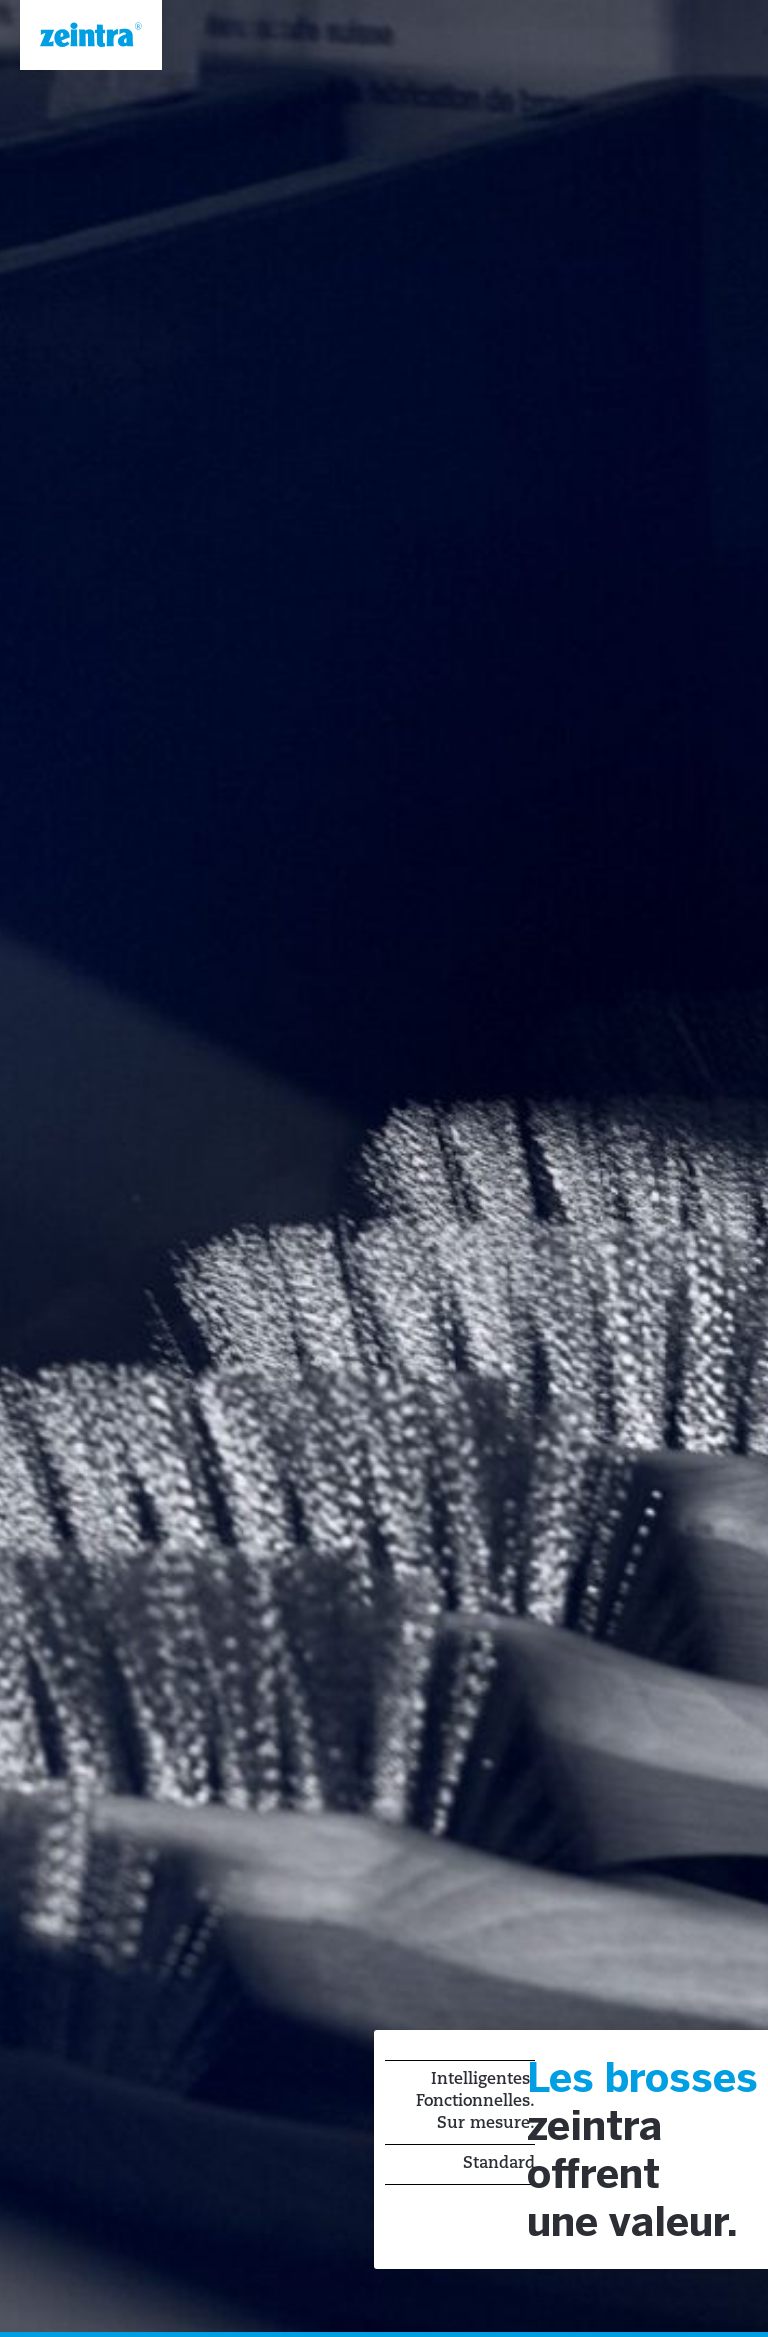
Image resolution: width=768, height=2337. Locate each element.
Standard (499, 2164)
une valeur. (632, 2225)
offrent (593, 2177)
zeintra (594, 2129)
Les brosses (642, 2081)
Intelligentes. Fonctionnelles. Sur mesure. (475, 2102)
